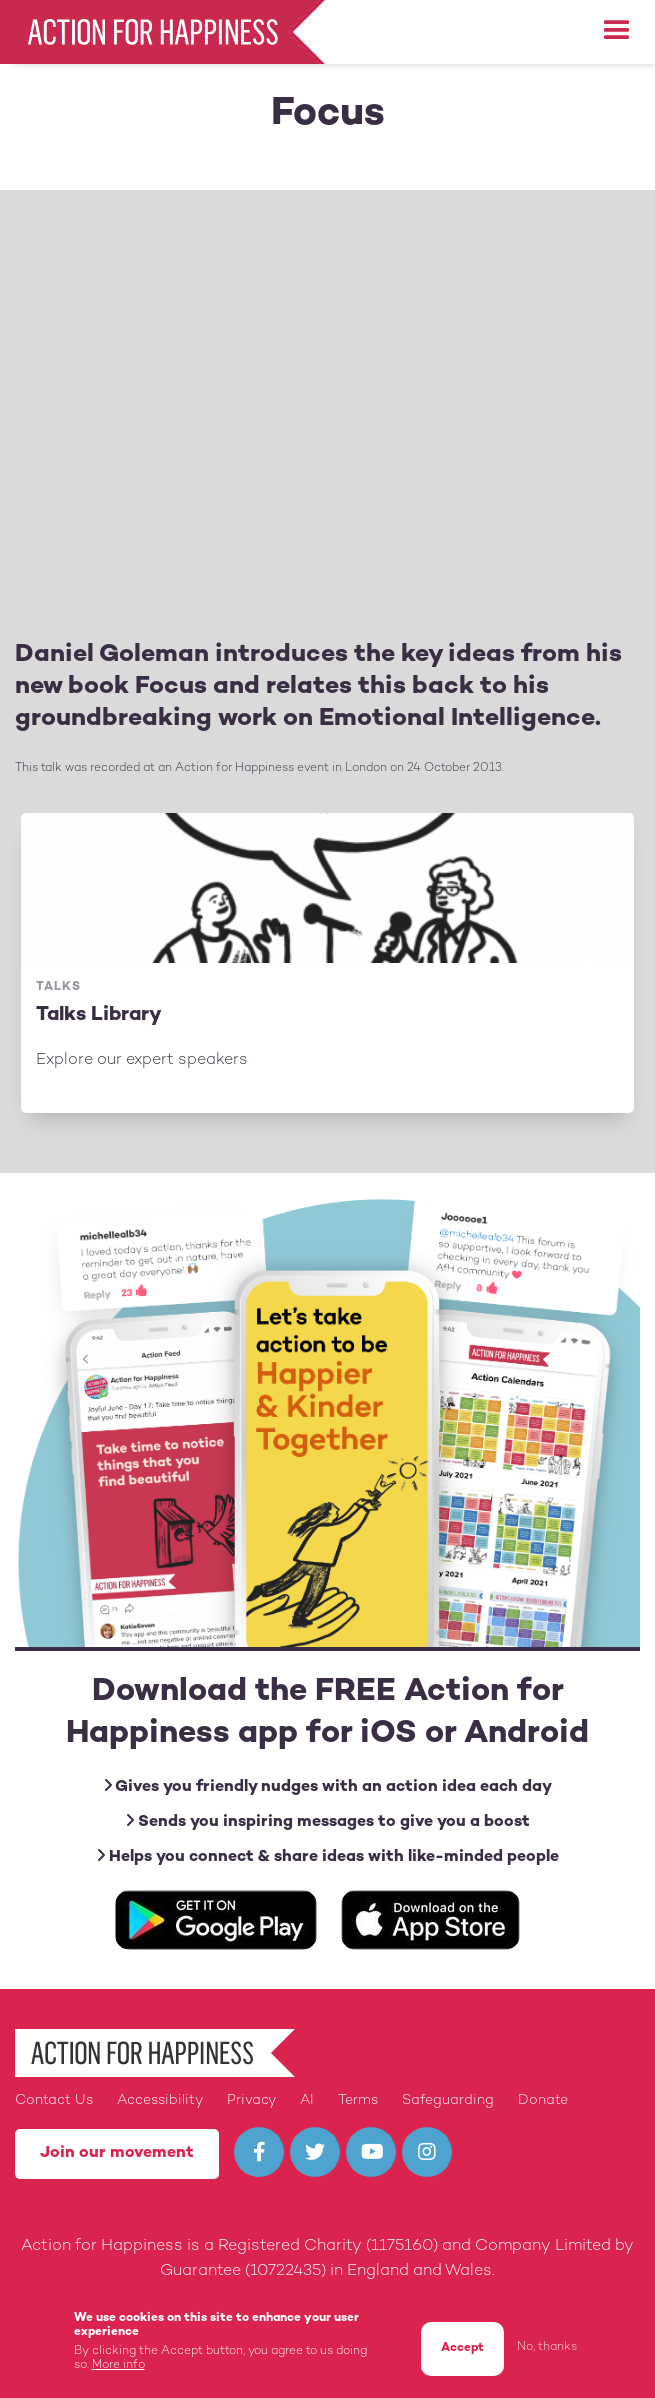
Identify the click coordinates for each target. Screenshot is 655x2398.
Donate (543, 2100)
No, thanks (547, 2347)
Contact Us (54, 2100)
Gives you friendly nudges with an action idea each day (328, 1786)
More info (118, 2365)
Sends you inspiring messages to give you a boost (328, 1821)
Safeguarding (448, 2100)
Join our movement (117, 2153)
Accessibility (160, 2100)
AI (307, 2100)
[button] (617, 31)
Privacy (251, 2100)
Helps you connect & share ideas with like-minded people (328, 1856)
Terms (358, 2100)
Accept (462, 2348)
